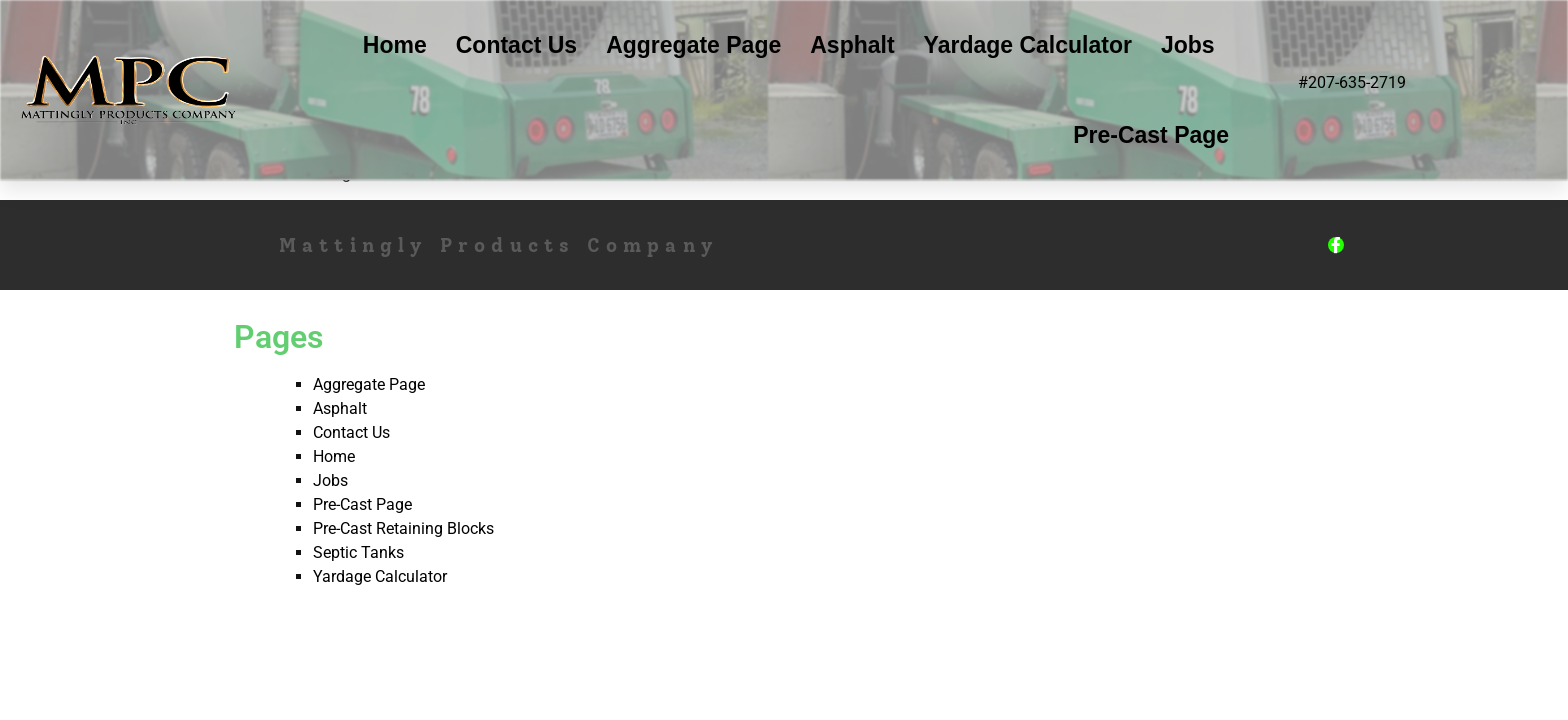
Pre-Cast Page (1151, 135)
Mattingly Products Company (499, 245)
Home (395, 45)
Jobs (1188, 45)
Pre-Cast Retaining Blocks (403, 528)
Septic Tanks (358, 552)
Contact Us (516, 45)
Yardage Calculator (1028, 45)
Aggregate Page (693, 45)
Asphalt (852, 45)
